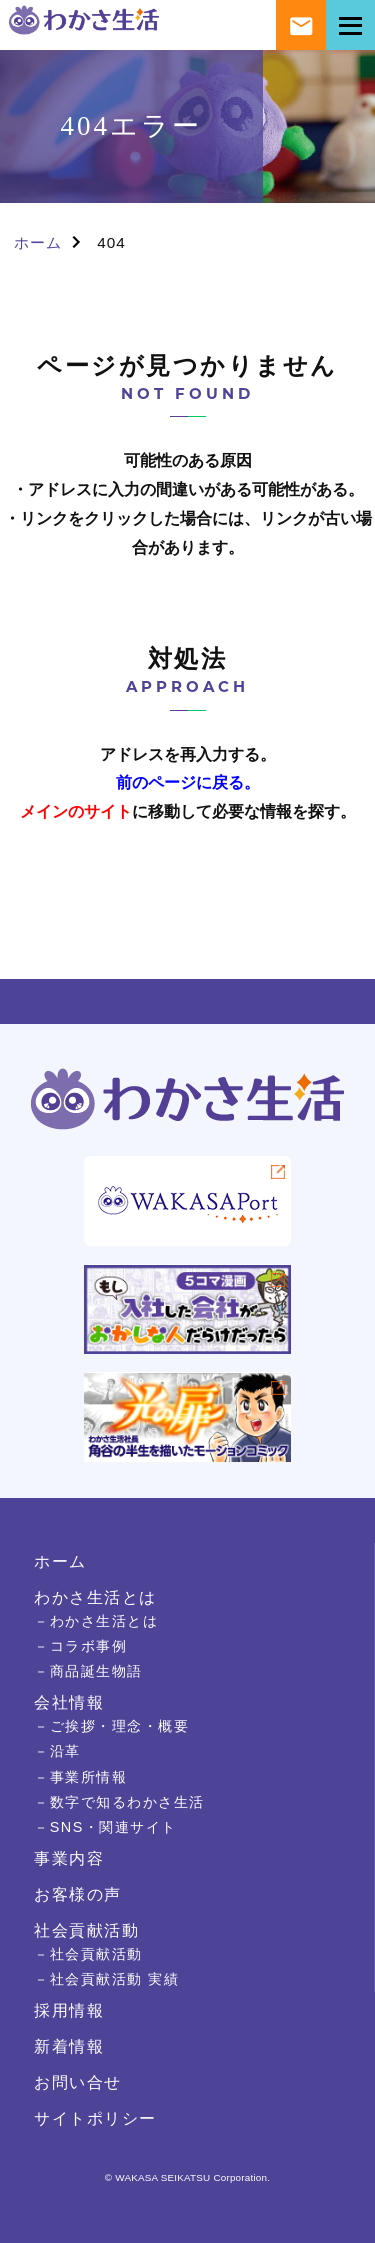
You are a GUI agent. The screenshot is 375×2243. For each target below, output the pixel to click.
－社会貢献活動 (88, 1954)
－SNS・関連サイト (105, 1827)
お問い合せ (78, 2082)
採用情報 (69, 2010)
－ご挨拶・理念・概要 (111, 1726)
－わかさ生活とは (96, 1621)
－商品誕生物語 (88, 1671)
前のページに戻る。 (188, 782)
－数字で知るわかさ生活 (119, 1802)
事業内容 (69, 1858)
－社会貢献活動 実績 (106, 1979)
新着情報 (69, 2046)
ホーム (38, 242)
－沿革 (57, 1751)
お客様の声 (78, 1894)
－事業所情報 (80, 1777)
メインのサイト (76, 811)
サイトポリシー (95, 2118)
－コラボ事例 (80, 1646)
